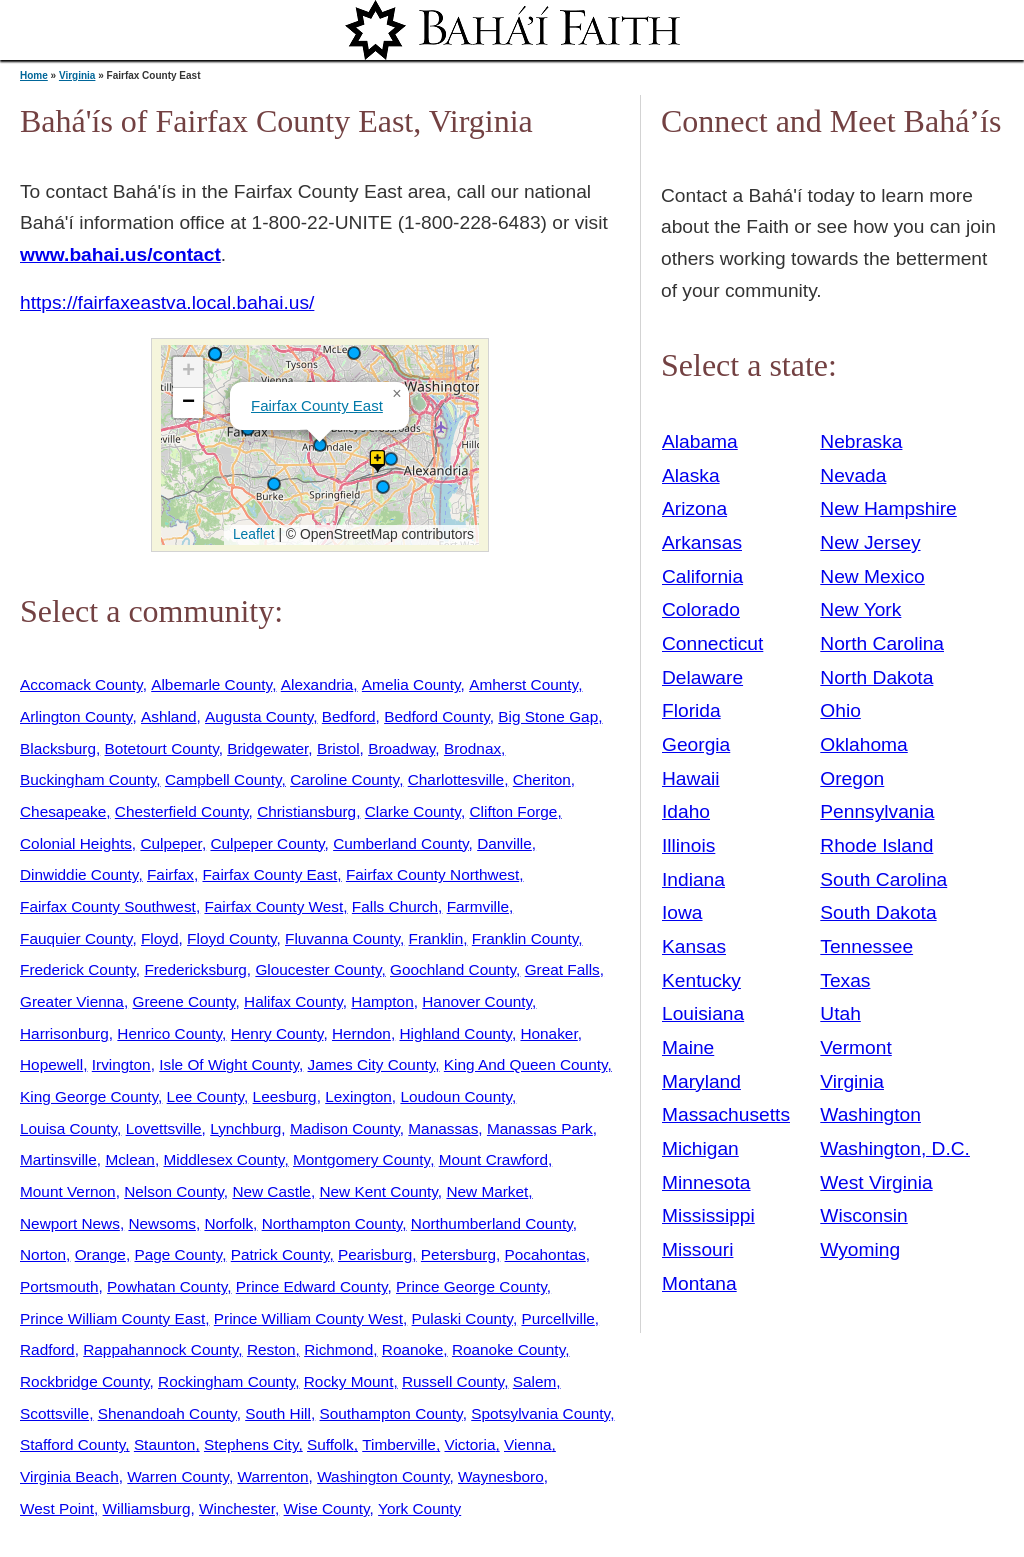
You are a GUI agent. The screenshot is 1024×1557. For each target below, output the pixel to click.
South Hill (278, 1413)
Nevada (853, 475)
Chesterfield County (182, 811)
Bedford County (437, 716)
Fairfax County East (317, 405)
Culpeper (170, 843)
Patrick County (280, 1254)
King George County (89, 1096)
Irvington (121, 1064)
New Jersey (870, 542)
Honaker (548, 1033)
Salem (535, 1381)
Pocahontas (545, 1254)
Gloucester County (318, 969)
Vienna (528, 1444)
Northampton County (332, 1223)
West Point (57, 1508)
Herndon (361, 1033)
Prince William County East (112, 1318)
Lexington (358, 1096)
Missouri (697, 1249)
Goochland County (453, 969)
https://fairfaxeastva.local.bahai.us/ (167, 302)
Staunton (165, 1444)
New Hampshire (888, 508)
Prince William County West (308, 1318)
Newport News (70, 1223)
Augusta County (259, 716)
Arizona (694, 508)
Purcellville (557, 1318)
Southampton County (391, 1413)
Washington (870, 1114)
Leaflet (251, 534)
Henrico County (169, 1033)
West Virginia (876, 1182)
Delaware (702, 677)
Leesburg (285, 1096)
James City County (372, 1064)
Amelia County (411, 684)
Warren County (178, 1476)
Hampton (382, 1001)
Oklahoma (863, 744)
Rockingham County (226, 1381)
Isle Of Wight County (229, 1064)
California (702, 576)
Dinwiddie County (79, 874)
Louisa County (68, 1128)
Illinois (688, 845)
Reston (271, 1349)
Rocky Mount (349, 1381)
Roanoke (412, 1349)
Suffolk (330, 1444)
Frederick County (78, 969)
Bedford (349, 716)
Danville (504, 843)
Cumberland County (400, 843)
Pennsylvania (877, 811)
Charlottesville (456, 779)
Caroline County (344, 779)
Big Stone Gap (548, 716)
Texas (845, 980)
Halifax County (293, 1001)
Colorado (701, 609)
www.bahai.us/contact (120, 254)
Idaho (686, 811)
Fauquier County (76, 938)
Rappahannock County (160, 1349)
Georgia (696, 744)
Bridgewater (267, 748)
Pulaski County (462, 1318)
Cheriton (542, 779)
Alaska (691, 475)
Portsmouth (59, 1286)
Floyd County (231, 938)
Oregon (852, 778)
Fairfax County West (273, 906)
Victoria (469, 1444)
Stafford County (72, 1444)
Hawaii (691, 778)
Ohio (840, 710)
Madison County (345, 1128)
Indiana (693, 879)
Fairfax (170, 874)
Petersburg (458, 1254)
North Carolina (882, 643)
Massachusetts (726, 1114)
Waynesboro (501, 1476)
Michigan (700, 1148)
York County (419, 1508)
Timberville (399, 1444)
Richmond (338, 1349)
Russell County (453, 1381)
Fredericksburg (195, 969)
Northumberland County (492, 1223)
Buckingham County (88, 779)
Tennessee (866, 946)
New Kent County (378, 1191)
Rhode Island (876, 845)
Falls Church (395, 906)
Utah (840, 1013)
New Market (487, 1191)
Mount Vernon (68, 1191)
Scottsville (54, 1413)
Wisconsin (863, 1215)
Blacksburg (58, 748)
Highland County (455, 1033)
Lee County (205, 1096)
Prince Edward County (312, 1286)
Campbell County (223, 779)
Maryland (701, 1081)
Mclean (130, 1159)
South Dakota (878, 912)
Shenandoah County (167, 1413)
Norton (43, 1254)
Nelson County (174, 1191)
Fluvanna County (342, 938)
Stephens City (251, 1444)
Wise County (327, 1508)
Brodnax (472, 748)
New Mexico (872, 576)
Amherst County (523, 684)
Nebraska (861, 441)
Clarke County (413, 811)
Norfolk (228, 1223)
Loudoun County (456, 1096)
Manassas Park (540, 1128)
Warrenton (272, 1476)
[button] (391, 459)
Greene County (183, 1001)
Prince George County (471, 1286)
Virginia (77, 75)
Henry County (277, 1033)
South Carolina (883, 879)
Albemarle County (211, 684)
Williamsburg (147, 1508)
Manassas (443, 1128)
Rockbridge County (84, 1381)
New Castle (271, 1191)
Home (34, 75)
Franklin (436, 938)
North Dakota (876, 677)
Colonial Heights (76, 843)
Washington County (383, 1476)
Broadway (401, 748)
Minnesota (706, 1182)
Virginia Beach (69, 1476)
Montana (699, 1283)
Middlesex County (223, 1159)
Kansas (694, 946)
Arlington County (76, 716)
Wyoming (860, 1249)
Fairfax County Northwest (432, 874)
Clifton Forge (513, 811)
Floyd (160, 938)
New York (860, 609)
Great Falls (562, 969)
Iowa (682, 912)
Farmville (478, 906)
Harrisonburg (64, 1033)
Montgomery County (361, 1159)
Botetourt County (162, 748)
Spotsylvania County (540, 1413)
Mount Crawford (493, 1159)
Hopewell (51, 1064)
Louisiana (703, 1013)
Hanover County (477, 1001)
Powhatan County (167, 1286)
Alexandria (317, 684)
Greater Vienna (72, 1001)
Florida (691, 710)
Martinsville (58, 1159)
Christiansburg (306, 811)
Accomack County (81, 684)
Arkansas (702, 542)
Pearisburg (375, 1254)
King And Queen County (526, 1064)
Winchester (237, 1508)
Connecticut (712, 643)
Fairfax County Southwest (108, 906)
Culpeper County (267, 843)
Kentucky (701, 980)
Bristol (338, 748)
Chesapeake (63, 811)
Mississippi (708, 1215)
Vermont (855, 1047)
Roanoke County (508, 1349)
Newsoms (161, 1223)
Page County (178, 1254)
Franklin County (525, 938)
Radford (47, 1349)
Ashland (169, 716)
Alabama (700, 441)
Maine (688, 1047)
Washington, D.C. (895, 1148)
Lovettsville (164, 1128)
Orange (100, 1254)
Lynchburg (245, 1128)
